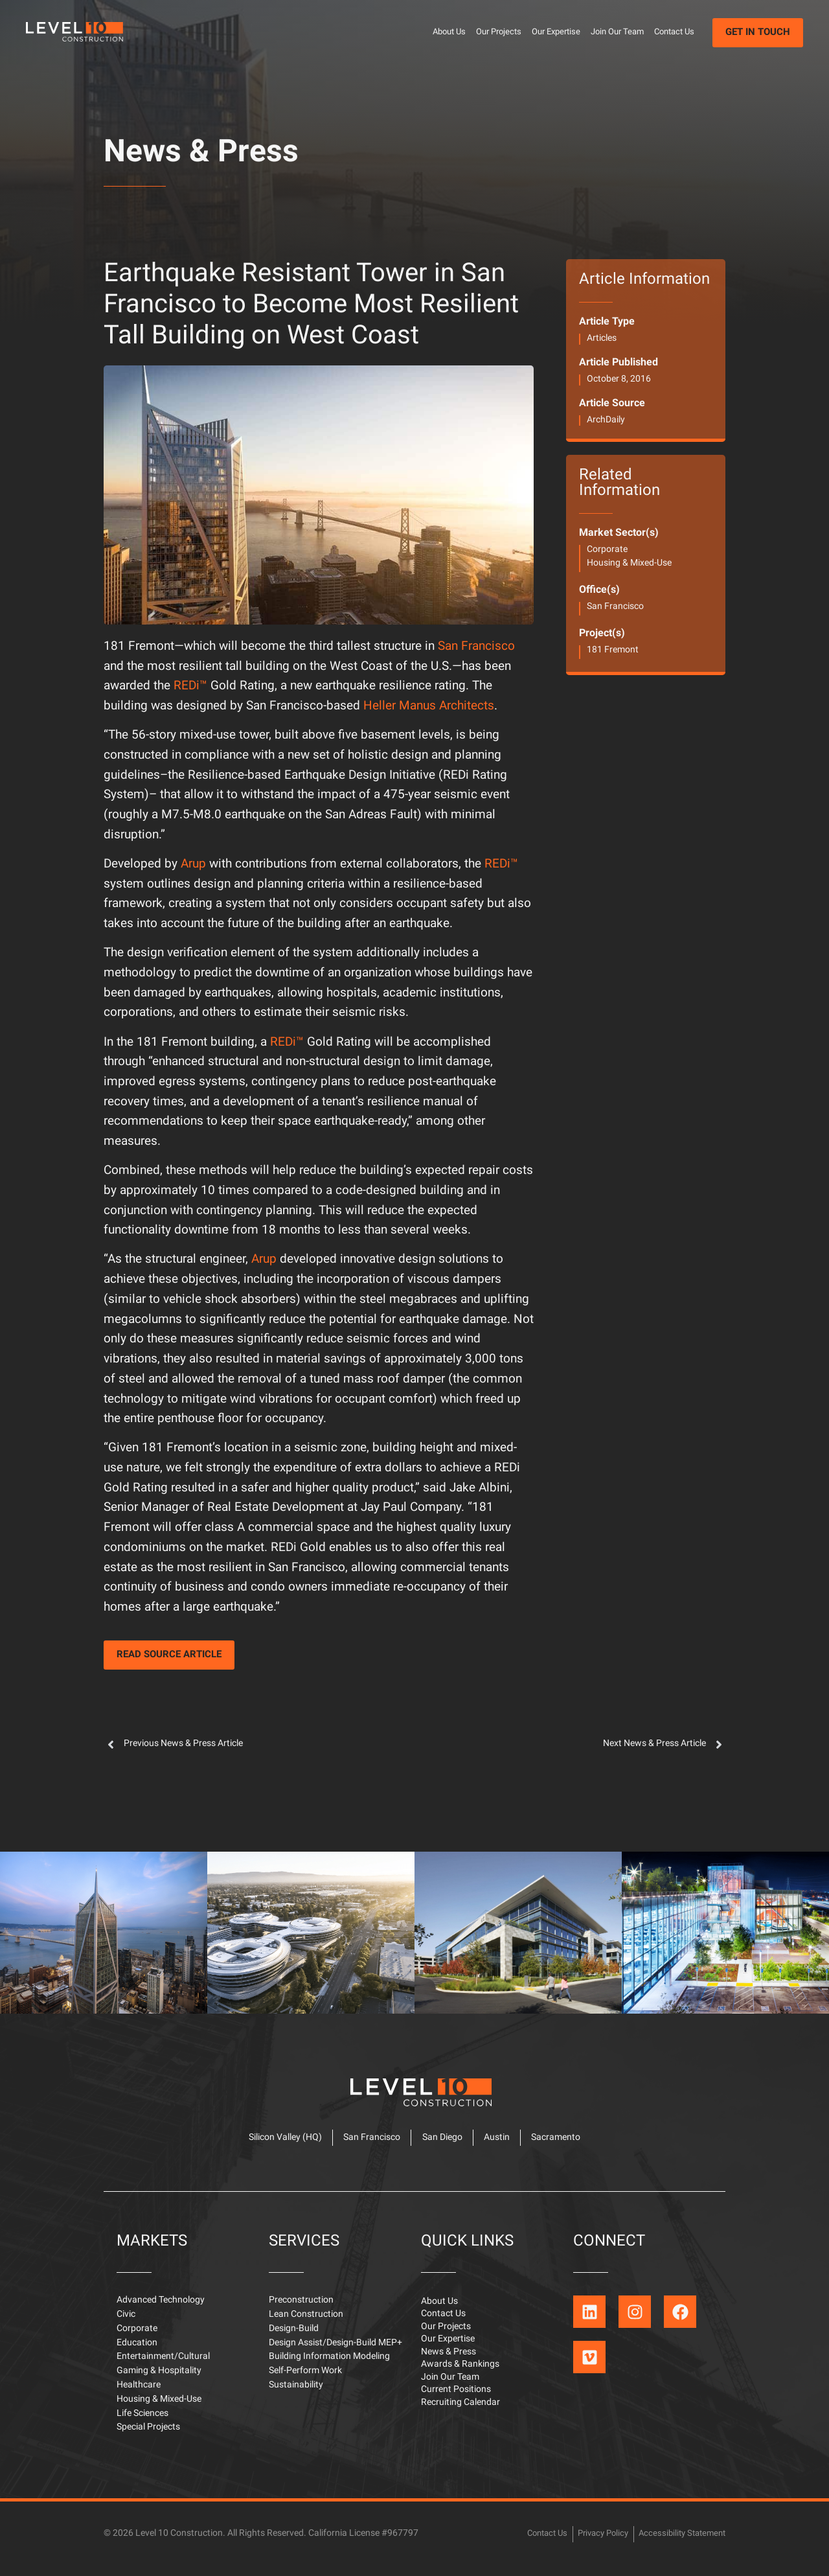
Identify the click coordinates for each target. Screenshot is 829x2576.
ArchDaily (606, 420)
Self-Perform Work (305, 2381)
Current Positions (456, 2406)
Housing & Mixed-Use (629, 563)
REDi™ (190, 686)
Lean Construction (306, 2324)
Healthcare (139, 2395)
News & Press (201, 153)
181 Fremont (613, 650)
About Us (449, 32)
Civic (126, 2324)
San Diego (442, 2145)
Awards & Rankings (460, 2379)
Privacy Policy (594, 2543)
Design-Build (294, 2338)
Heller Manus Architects (428, 706)
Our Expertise (556, 32)
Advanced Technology (161, 2310)
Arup (193, 864)
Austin (502, 2145)
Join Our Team (617, 32)
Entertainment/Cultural (163, 2367)
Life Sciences (142, 2423)
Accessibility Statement (678, 2543)
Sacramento (566, 2145)
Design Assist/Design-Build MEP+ (335, 2353)
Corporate (607, 550)
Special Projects (148, 2438)
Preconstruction (301, 2310)
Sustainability (296, 2395)
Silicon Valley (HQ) (275, 2145)
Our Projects (498, 32)
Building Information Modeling (329, 2367)
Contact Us (674, 32)
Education (137, 2353)
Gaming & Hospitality (159, 2381)
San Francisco (476, 647)
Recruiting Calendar (460, 2419)
